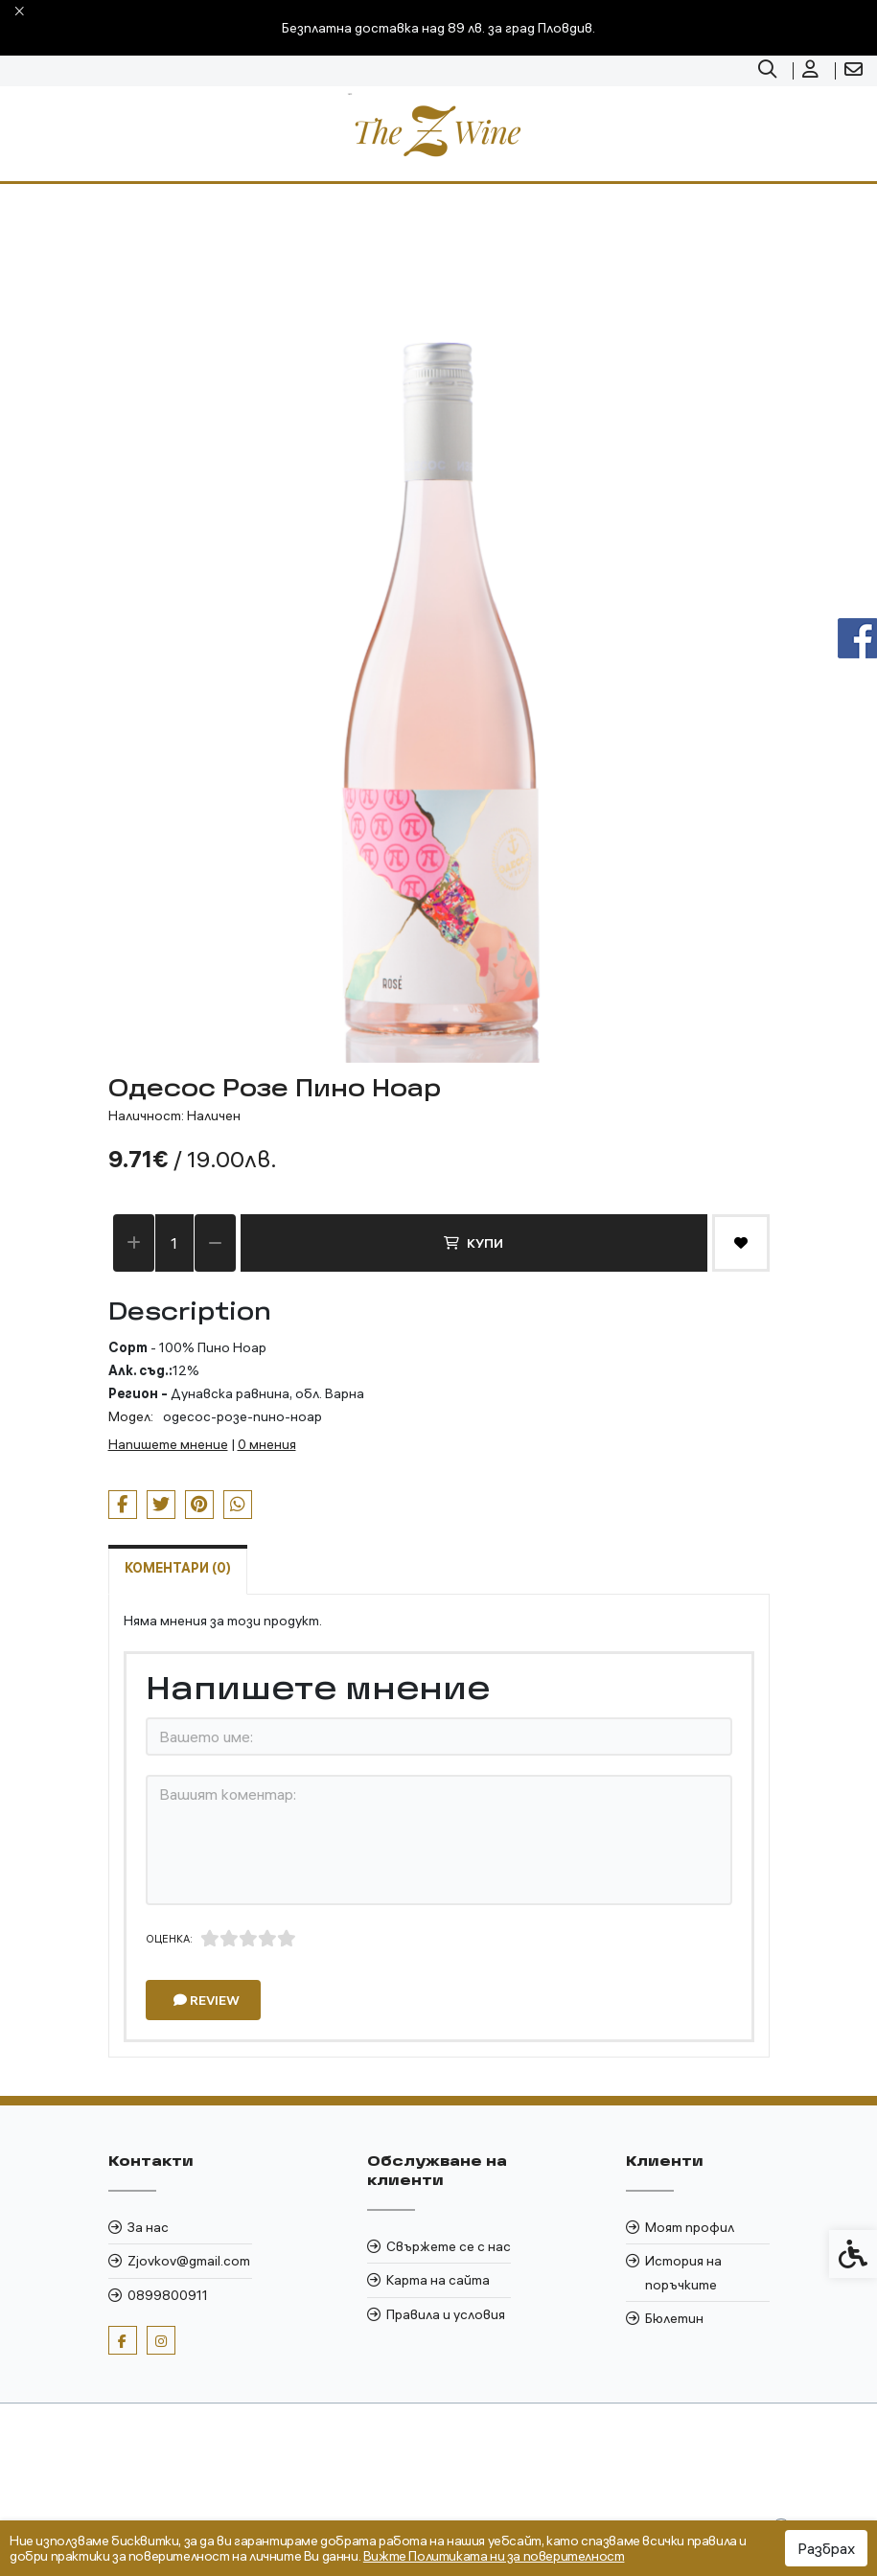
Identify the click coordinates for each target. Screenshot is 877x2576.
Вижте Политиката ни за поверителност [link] (494, 2555)
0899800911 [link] (167, 2295)
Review (206, 2000)
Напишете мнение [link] (168, 1444)
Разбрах (826, 2548)
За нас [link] (148, 2227)
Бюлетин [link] (674, 2318)
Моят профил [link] (689, 2227)
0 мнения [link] (267, 1444)
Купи (473, 1243)
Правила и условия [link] (445, 2314)
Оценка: (169, 1938)
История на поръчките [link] (683, 2272)
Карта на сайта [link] (438, 2279)
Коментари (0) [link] (178, 1567)
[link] (769, 70)
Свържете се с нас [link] (448, 2246)
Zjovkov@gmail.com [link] (188, 2260)
